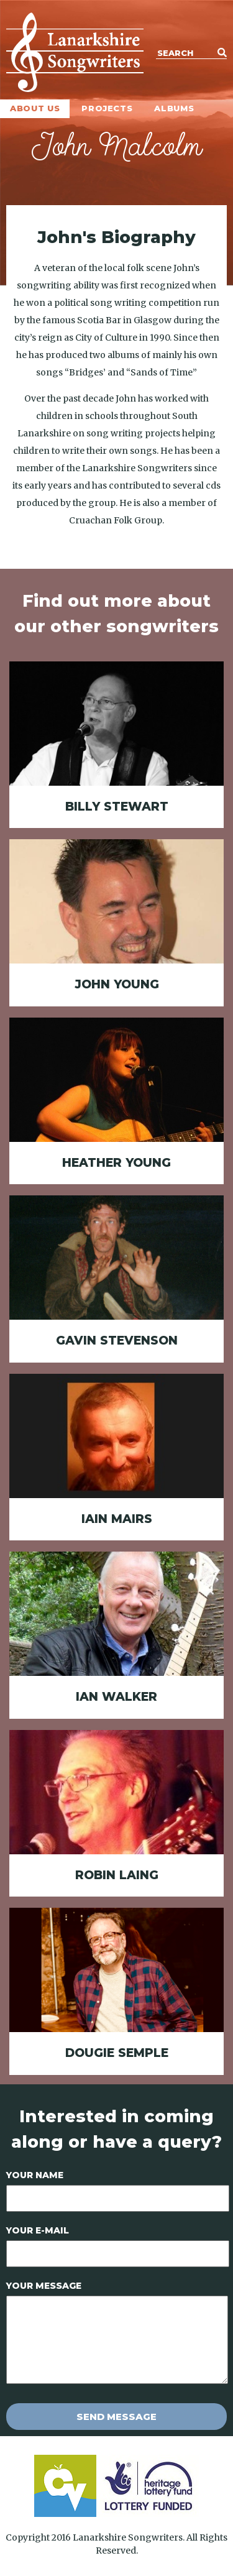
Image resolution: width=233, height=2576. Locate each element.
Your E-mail (37, 2230)
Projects (106, 108)
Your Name (34, 2175)
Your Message (43, 2285)
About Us (35, 108)
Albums (174, 108)
